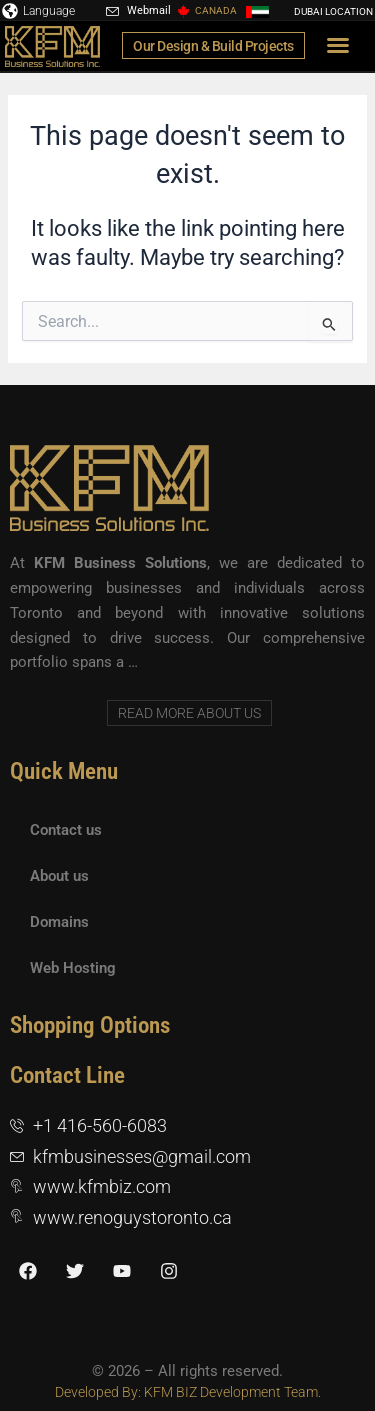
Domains (59, 922)
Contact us (66, 830)
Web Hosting (73, 968)
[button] (338, 45)
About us (59, 876)
